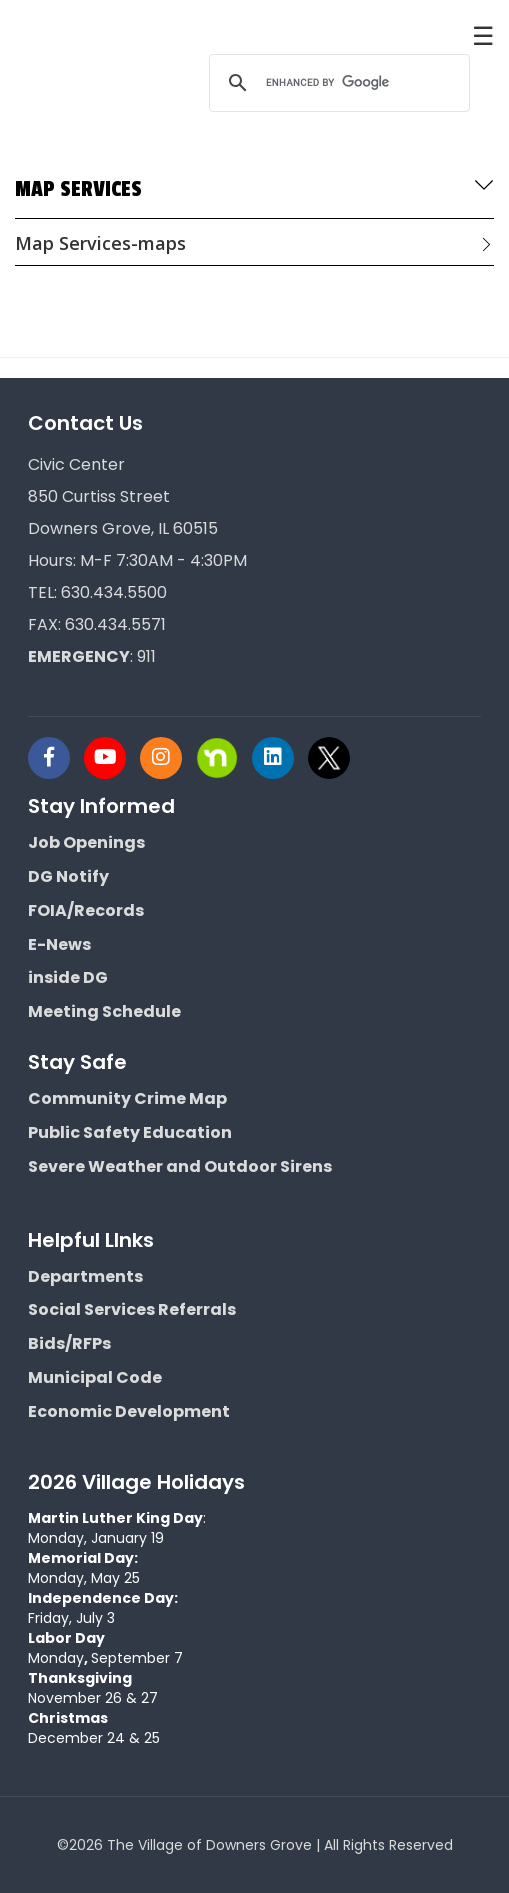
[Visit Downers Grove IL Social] (56, 758)
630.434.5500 (114, 592)
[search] (336, 83)
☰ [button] (483, 35)
